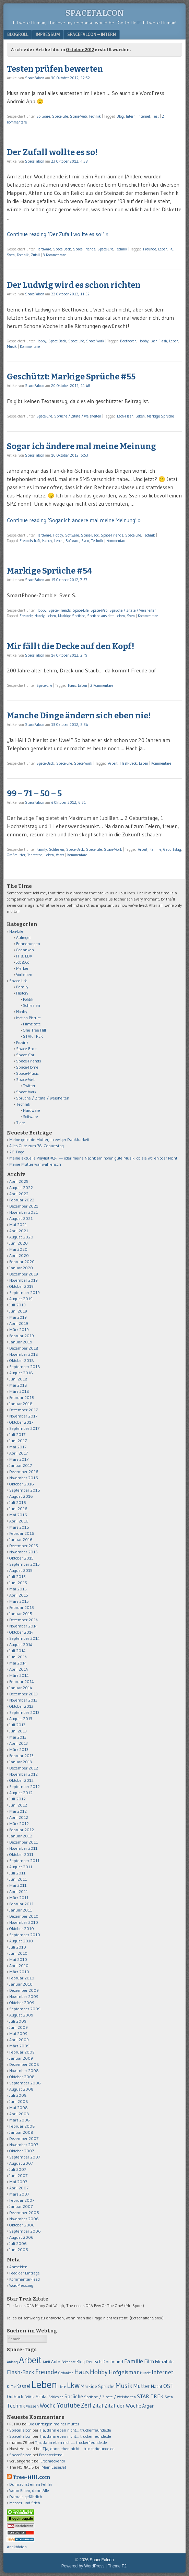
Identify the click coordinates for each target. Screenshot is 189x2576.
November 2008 (24, 2070)
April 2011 (18, 1891)
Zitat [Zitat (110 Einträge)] (98, 2405)
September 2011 (24, 1860)
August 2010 (21, 1940)
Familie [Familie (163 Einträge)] (133, 2361)
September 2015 (24, 1564)
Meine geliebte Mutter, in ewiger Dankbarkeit (49, 1139)
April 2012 (18, 1817)
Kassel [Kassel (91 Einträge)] (23, 2386)
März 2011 (18, 1897)
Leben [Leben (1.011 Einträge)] (44, 2384)
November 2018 (23, 1354)
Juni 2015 (18, 1582)
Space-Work (95, 341)
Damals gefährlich (25, 2496)
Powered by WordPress (83, 2566)
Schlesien (56, 849)
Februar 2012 (21, 1829)
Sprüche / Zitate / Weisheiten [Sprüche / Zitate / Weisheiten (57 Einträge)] (110, 2397)
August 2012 (21, 1792)
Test (155, 116)
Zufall (35, 254)
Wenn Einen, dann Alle (29, 2490)
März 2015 (19, 1601)
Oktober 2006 (22, 2224)
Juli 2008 (18, 2095)
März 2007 (19, 2194)
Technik (95, 116)
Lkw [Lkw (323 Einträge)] (73, 2385)
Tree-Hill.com (31, 2477)
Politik (28, 999)
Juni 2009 (18, 2027)
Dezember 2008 (24, 2064)
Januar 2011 (20, 1910)
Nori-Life (16, 931)
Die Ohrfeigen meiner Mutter (53, 2423)
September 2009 (24, 2008)
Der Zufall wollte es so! (52, 152)
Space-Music (27, 1073)
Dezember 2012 (23, 1768)
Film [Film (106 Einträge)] (149, 2361)
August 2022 (21, 1187)
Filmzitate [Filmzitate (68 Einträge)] (164, 2361)
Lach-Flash (159, 341)
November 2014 (23, 1625)
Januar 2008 (21, 2132)
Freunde (149, 249)
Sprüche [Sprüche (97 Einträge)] (73, 2396)
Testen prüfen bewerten (55, 69)
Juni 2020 (18, 1243)
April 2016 (18, 1521)
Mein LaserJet (54, 2467)
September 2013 (24, 1712)
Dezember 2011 (23, 1842)
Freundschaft (30, 540)
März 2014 (19, 1675)
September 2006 (25, 2231)
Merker (22, 968)
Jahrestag (35, 854)
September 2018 (24, 1366)
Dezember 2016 (23, 1471)
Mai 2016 (18, 1514)
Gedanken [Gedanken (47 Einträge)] (65, 2373)
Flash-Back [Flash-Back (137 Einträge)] (20, 2372)
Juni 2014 (18, 1656)
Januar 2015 (20, 1613)
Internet (144, 116)
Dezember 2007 (23, 2138)
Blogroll (17, 34)
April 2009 (19, 2039)
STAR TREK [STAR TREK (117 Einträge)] (150, 2396)
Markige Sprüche (160, 416)
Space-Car (25, 1054)
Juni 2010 (18, 1953)
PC (171, 249)
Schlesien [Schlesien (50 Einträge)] (55, 2397)
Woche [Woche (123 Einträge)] (48, 2405)
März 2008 (19, 2119)
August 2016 (21, 1496)
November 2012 (23, 1774)
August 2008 (21, 2089)
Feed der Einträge (24, 2272)
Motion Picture (28, 1017)
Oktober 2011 (21, 1854)
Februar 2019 (21, 1335)
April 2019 (18, 1323)
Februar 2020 (22, 1261)
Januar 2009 (21, 2058)
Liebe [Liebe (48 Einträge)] (62, 2387)
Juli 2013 (17, 1724)
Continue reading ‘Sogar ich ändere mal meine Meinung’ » (74, 520)
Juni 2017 (18, 1440)
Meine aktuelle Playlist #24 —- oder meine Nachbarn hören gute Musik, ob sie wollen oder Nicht (93, 1158)
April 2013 (18, 1743)
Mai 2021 (18, 1224)
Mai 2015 (18, 1588)
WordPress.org (21, 2285)
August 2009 (21, 2015)
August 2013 (20, 1718)
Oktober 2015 (21, 1558)
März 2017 (18, 1459)
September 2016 (24, 1490)
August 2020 (21, 1236)
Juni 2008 (18, 2101)
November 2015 (23, 1551)
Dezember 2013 (23, 1693)
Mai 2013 (17, 1737)
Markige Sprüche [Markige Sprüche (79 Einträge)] (98, 2386)
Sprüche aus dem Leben (106, 615)
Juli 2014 (17, 1650)
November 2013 (23, 1700)
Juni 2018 (18, 1378)
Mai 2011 (17, 1885)
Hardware (43, 249)
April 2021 (18, 1230)
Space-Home (27, 1067)
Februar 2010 (21, 1977)
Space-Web (78, 116)
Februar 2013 (21, 1755)
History (22, 993)
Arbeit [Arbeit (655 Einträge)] (30, 2360)
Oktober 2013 (21, 1706)
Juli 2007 (17, 2169)
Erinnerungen (28, 943)
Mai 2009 (18, 2033)
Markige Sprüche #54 (49, 571)
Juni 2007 (18, 2175)
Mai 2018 (18, 1385)
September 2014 (24, 1638)
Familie (155, 849)
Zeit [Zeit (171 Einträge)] (86, 2405)
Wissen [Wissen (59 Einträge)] (32, 2406)
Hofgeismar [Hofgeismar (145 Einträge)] (124, 2372)
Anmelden (18, 2266)
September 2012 (24, 1786)
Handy (47, 540)
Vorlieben (24, 974)
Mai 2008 (18, 2107)
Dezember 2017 (23, 1409)
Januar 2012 (20, 1835)
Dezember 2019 (23, 1274)
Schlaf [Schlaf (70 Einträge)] (41, 2396)
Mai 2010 (18, 1959)
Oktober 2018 (21, 1360)
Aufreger (23, 937)
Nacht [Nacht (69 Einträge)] (156, 2386)
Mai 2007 (18, 2181)
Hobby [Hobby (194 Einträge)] (99, 2372)
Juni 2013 (18, 1730)
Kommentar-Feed (24, 2279)
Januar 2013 (20, 1761)
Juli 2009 (17, 2021)
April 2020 (19, 1255)
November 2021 (23, 1212)
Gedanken (25, 949)
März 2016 (19, 1527)
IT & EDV (24, 955)
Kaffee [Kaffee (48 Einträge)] (11, 2387)
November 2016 (23, 1477)
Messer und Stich (24, 2502)
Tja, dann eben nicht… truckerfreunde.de (75, 2430)
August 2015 (21, 1570)
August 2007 (21, 2163)
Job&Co (22, 962)
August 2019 (21, 1298)
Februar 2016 (21, 1533)
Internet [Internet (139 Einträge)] (163, 2372)
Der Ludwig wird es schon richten (74, 285)
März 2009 (19, 2045)
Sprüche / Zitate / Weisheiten (77, 416)
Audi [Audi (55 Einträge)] (46, 2362)
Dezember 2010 (23, 1916)
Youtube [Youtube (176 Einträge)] (68, 2405)
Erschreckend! (51, 2454)
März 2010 (19, 1971)
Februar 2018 (21, 1397)
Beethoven (128, 341)
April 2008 (19, 2113)
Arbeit (113, 763)
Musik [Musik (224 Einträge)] (124, 2385)
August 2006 (21, 2237)
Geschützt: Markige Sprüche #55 (71, 376)
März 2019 (19, 1329)
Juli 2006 (18, 2243)
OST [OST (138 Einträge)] (168, 2386)
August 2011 (20, 1866)
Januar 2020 (21, 1267)
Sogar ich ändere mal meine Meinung (81, 446)
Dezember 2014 (23, 1619)
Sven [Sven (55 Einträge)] (169, 2397)
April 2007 (18, 2187)
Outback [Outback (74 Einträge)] (15, 2397)
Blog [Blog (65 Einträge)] (80, 2361)
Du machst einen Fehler (30, 2484)
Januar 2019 (20, 1341)
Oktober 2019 (21, 1286)
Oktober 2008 (22, 2076)
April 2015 (18, 1595)
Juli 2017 (17, 1434)
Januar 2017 (20, 1465)
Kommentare (30, 346)
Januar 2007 (21, 2206)
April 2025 (18, 1181)
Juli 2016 (17, 1502)
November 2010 (23, 1922)
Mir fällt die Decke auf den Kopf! (70, 646)
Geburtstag (172, 849)
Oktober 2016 (21, 1483)
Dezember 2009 (24, 1990)
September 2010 (24, 1934)
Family (41, 849)
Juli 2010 (17, 1947)
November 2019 (23, 1280)
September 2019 (24, 1292)
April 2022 (18, 1193)
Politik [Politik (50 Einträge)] (29, 2397)
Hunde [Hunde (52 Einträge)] (145, 2373)
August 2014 (21, 1644)
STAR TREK (33, 1036)
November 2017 (23, 1416)
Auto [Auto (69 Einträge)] (55, 2361)
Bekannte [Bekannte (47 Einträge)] (68, 2362)
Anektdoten (17, 2546)
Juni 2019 (18, 1311)
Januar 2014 (20, 1687)
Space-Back (62, 249)
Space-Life (60, 116)
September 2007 (24, 2157)
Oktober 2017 (21, 1422)
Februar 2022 (21, 1199)
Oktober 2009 (21, 2002)
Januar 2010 (21, 1984)
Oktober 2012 (21, 1780)
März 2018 (19, 1391)
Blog (120, 116)
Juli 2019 (17, 1304)
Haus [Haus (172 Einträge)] (81, 2372)
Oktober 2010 (21, 1928)
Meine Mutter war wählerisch (35, 1164)
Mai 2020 (18, 1249)
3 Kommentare (54, 254)
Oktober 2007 (21, 2150)
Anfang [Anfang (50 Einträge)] (12, 2362)
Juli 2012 (17, 1798)
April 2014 (18, 1669)
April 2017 (18, 1453)
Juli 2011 (17, 1872)
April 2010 (18, 1965)
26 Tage (16, 1151)
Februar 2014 (21, 1681)
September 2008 (25, 2082)
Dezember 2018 (23, 1348)
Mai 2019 (18, 1317)
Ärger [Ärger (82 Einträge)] (148, 2406)
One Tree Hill (34, 1030)
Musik (12, 346)
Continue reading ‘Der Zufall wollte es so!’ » (57, 234)
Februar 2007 (21, 2200)
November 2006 (24, 2218)
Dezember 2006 (24, 2212)
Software (43, 116)
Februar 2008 (22, 2126)
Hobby (41, 341)
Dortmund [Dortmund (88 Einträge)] (113, 2362)
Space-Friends (84, 249)
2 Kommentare (101, 685)
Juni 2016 (18, 1508)
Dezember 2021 (23, 1206)
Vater (60, 854)
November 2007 (23, 2144)
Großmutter (16, 854)
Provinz (22, 1042)
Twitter (29, 1085)
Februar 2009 (22, 2052)
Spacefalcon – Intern (91, 34)
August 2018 (21, 1372)
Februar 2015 (21, 1607)
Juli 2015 (17, 1576)
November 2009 (23, 1996)
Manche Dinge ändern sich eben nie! (79, 715)
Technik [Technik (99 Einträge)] (16, 2405)
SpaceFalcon (95, 13)
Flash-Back (128, 763)
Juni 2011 (18, 1879)
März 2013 (18, 1749)
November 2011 (23, 1848)
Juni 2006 (18, 2249)
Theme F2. (118, 2566)
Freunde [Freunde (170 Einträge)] (46, 2372)
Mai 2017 (17, 1446)
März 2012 (19, 1823)
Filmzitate (32, 1023)
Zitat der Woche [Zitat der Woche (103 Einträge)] (123, 2405)
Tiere (20, 1122)
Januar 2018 (21, 1403)
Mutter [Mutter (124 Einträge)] (141, 2386)
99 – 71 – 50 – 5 (34, 793)
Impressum (48, 34)
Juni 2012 (18, 1805)
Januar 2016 (21, 1539)
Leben (162, 249)
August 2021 (21, 1218)
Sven (11, 254)
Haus (72, 685)
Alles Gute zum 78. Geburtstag (36, 1145)
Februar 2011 (21, 1903)
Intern (130, 116)
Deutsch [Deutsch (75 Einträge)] (94, 2362)
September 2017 (24, 1428)
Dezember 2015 (23, 1545)
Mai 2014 (18, 1663)
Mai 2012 (18, 1811)
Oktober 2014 (21, 1632)
